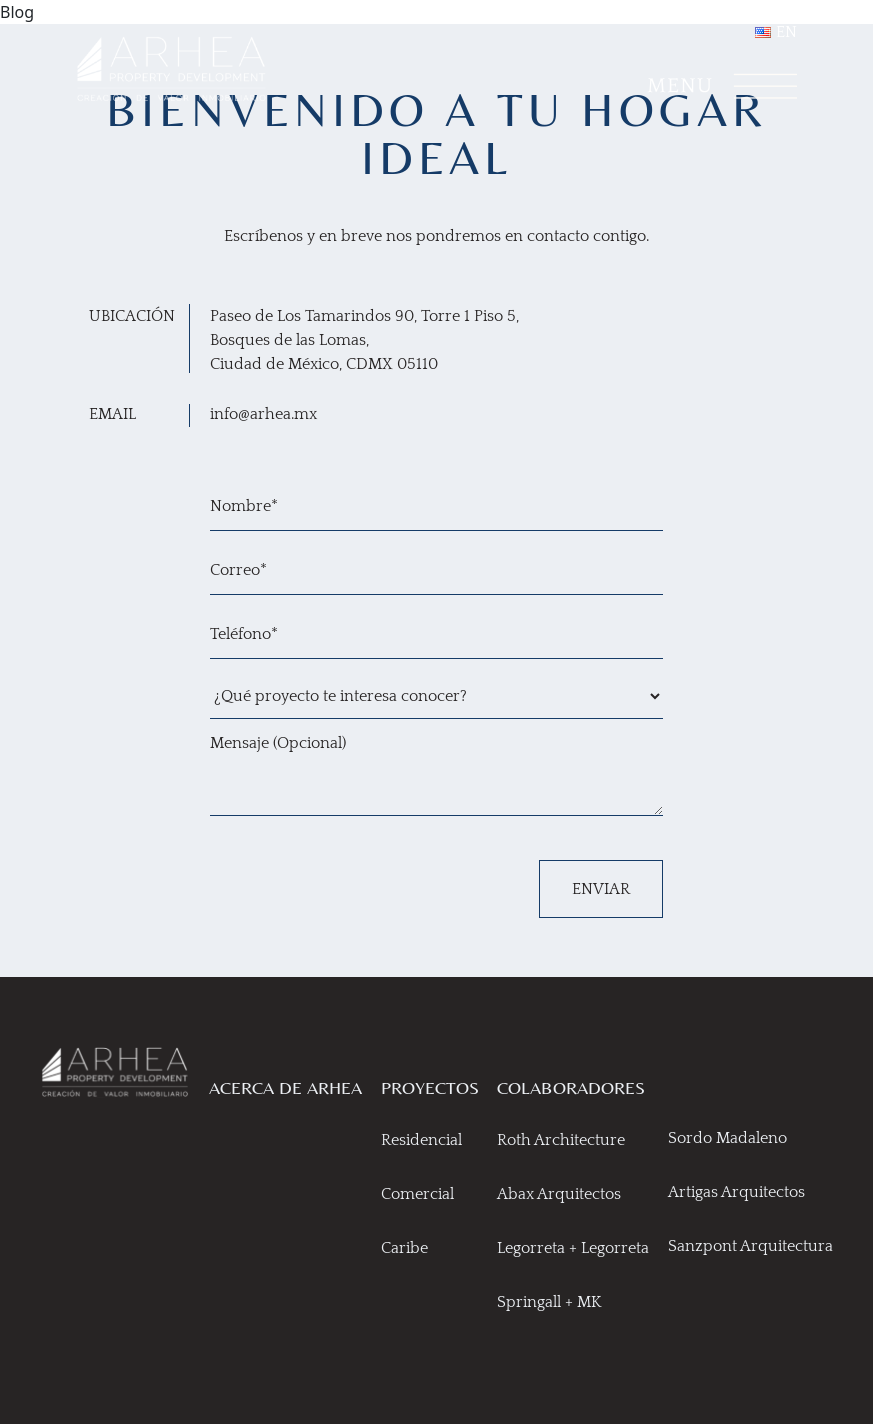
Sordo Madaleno (727, 1138)
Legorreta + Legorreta (573, 1248)
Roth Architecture (561, 1140)
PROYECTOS (430, 1087)
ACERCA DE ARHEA (285, 1087)
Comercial (417, 1194)
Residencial (421, 1140)
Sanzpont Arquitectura (750, 1246)
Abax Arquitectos (559, 1194)
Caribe (404, 1248)
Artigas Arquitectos (736, 1192)
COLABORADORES (571, 1087)
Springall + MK (549, 1302)
